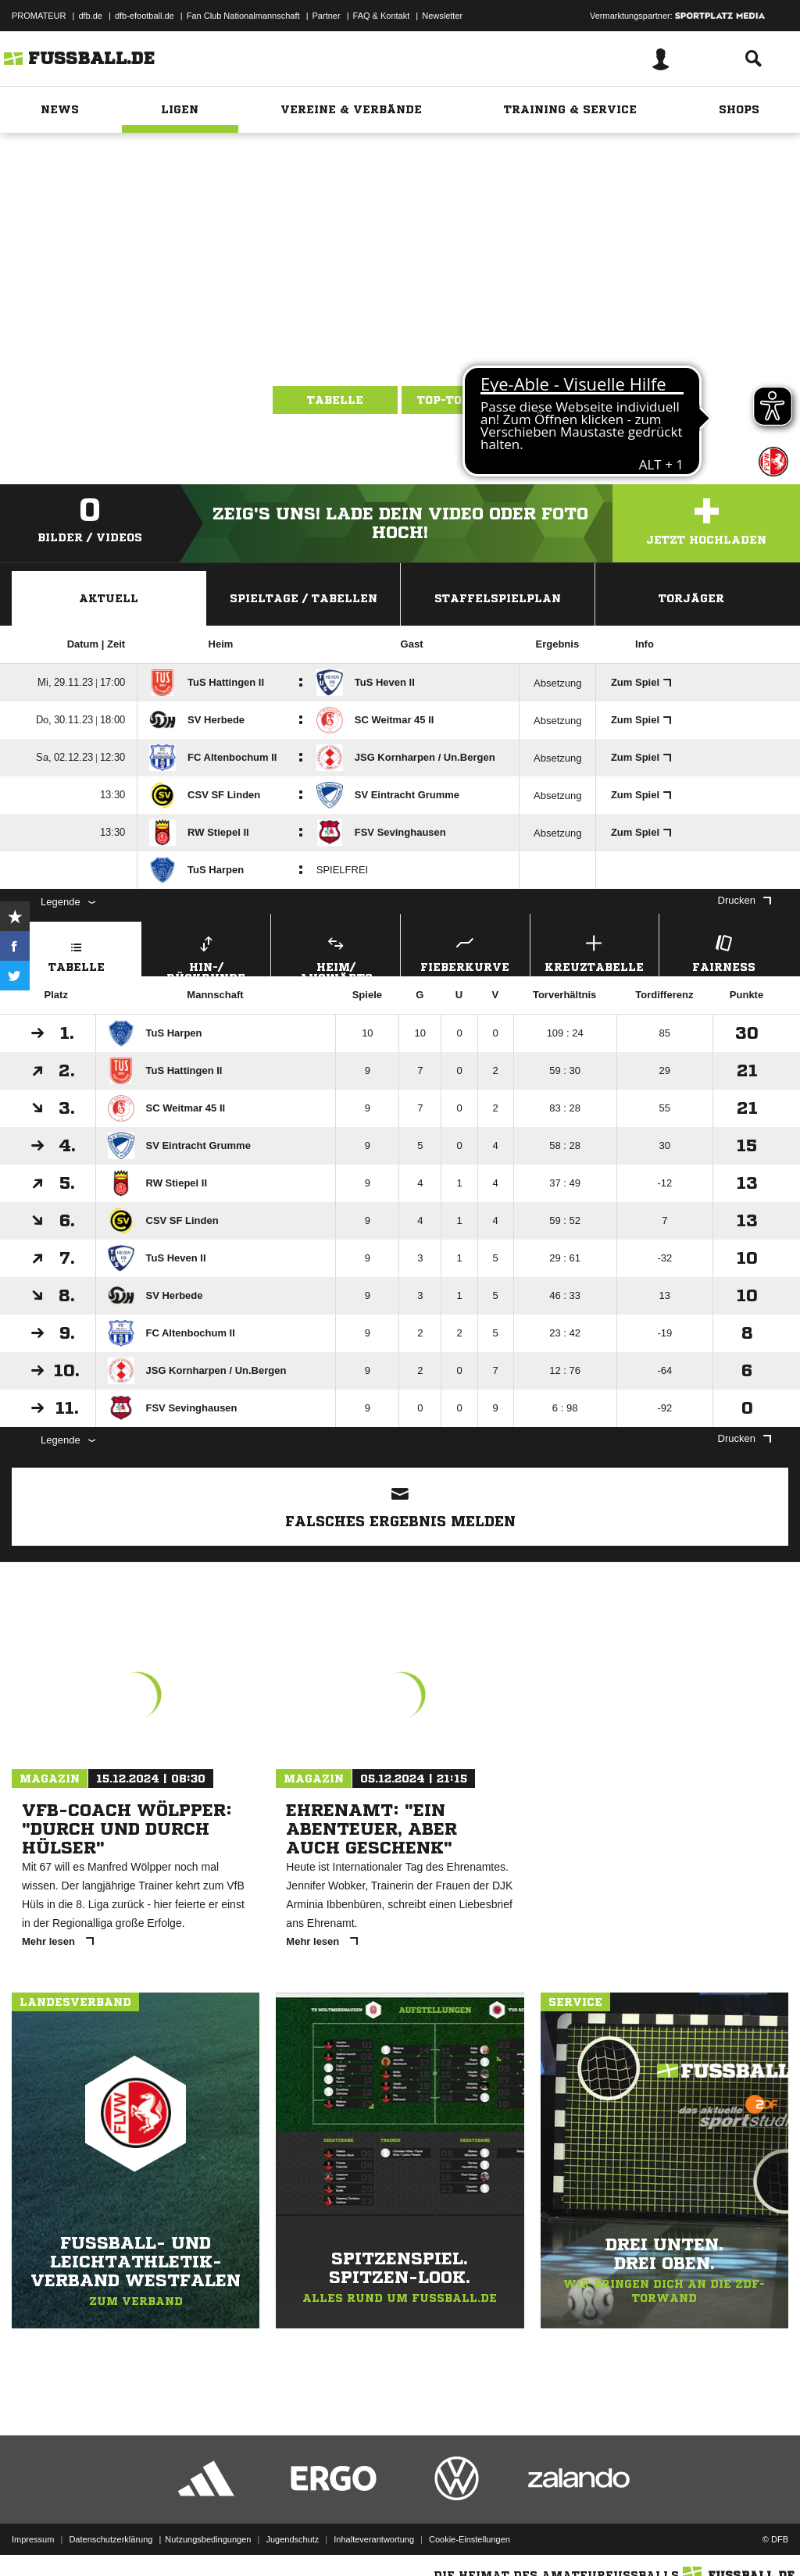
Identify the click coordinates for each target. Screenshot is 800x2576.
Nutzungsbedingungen (208, 2539)
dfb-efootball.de (144, 15)
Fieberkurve (465, 951)
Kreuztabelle (595, 951)
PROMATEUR (39, 15)
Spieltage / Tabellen (303, 598)
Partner (326, 15)
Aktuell (108, 598)
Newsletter (442, 15)
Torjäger (691, 598)
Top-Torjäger (464, 399)
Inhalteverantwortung (374, 2539)
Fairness (723, 951)
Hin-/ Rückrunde (206, 953)
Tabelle (335, 399)
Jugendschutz (292, 2539)
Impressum (33, 2539)
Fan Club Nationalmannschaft (243, 15)
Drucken (744, 900)
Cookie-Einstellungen (469, 2539)
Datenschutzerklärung (110, 2539)
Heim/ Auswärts (335, 953)
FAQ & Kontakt (381, 15)
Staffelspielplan (497, 598)
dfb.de (90, 15)
